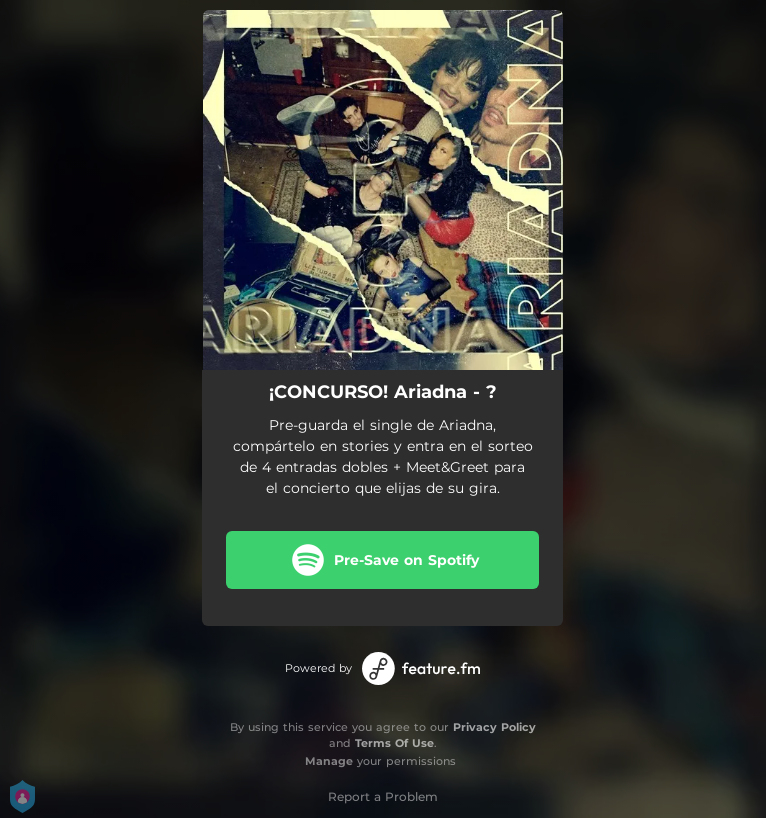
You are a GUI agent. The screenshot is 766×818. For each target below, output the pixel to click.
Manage (329, 761)
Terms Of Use (394, 743)
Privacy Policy (494, 727)
